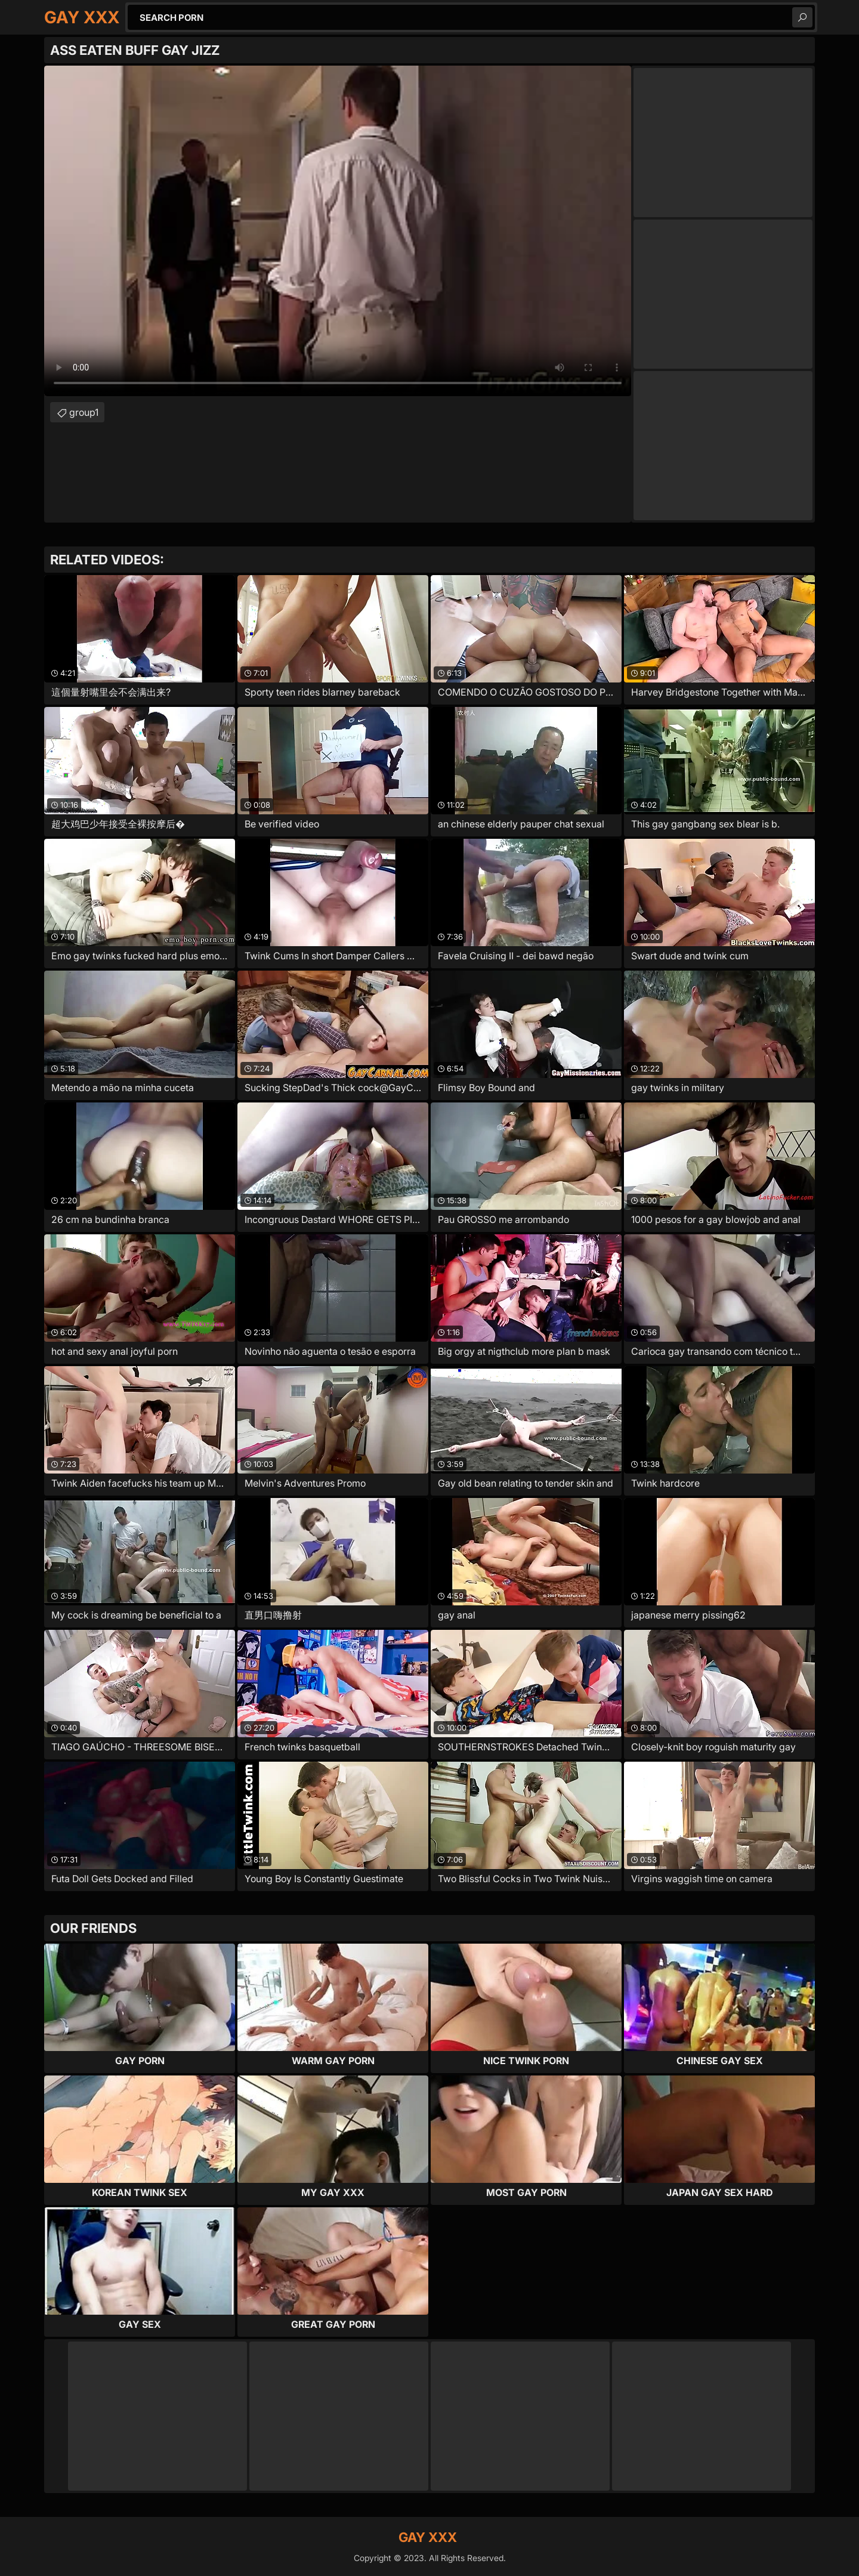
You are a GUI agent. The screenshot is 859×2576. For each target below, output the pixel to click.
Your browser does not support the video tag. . (337, 231)
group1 (83, 412)
